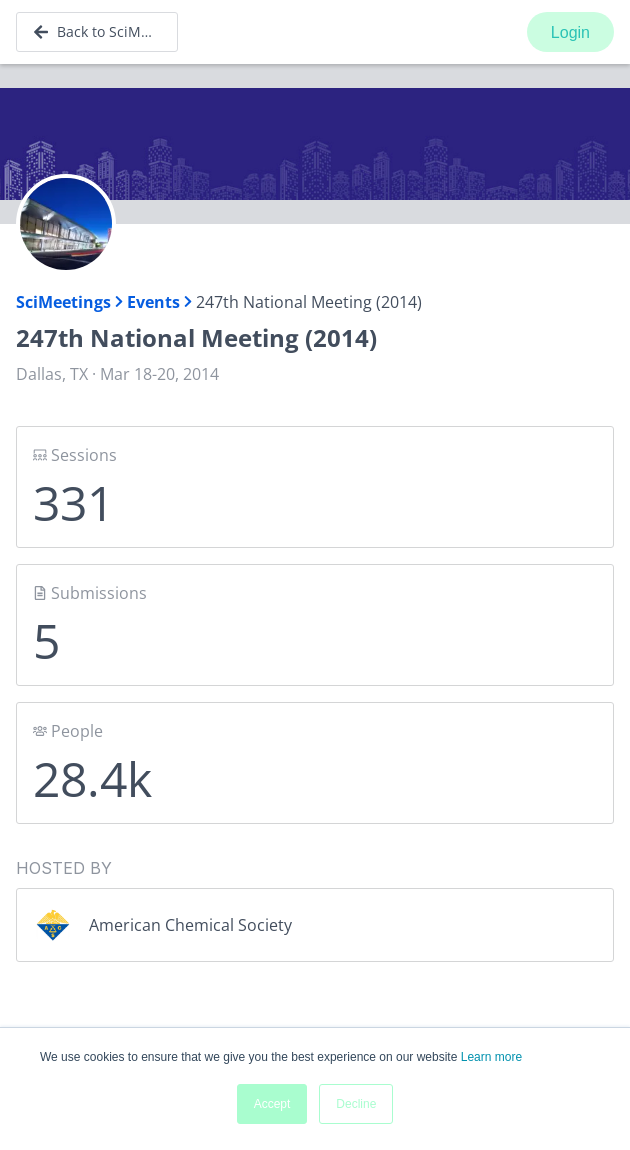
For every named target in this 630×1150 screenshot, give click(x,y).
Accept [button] (272, 1104)
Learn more (491, 1057)
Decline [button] (356, 1104)
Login (570, 32)
